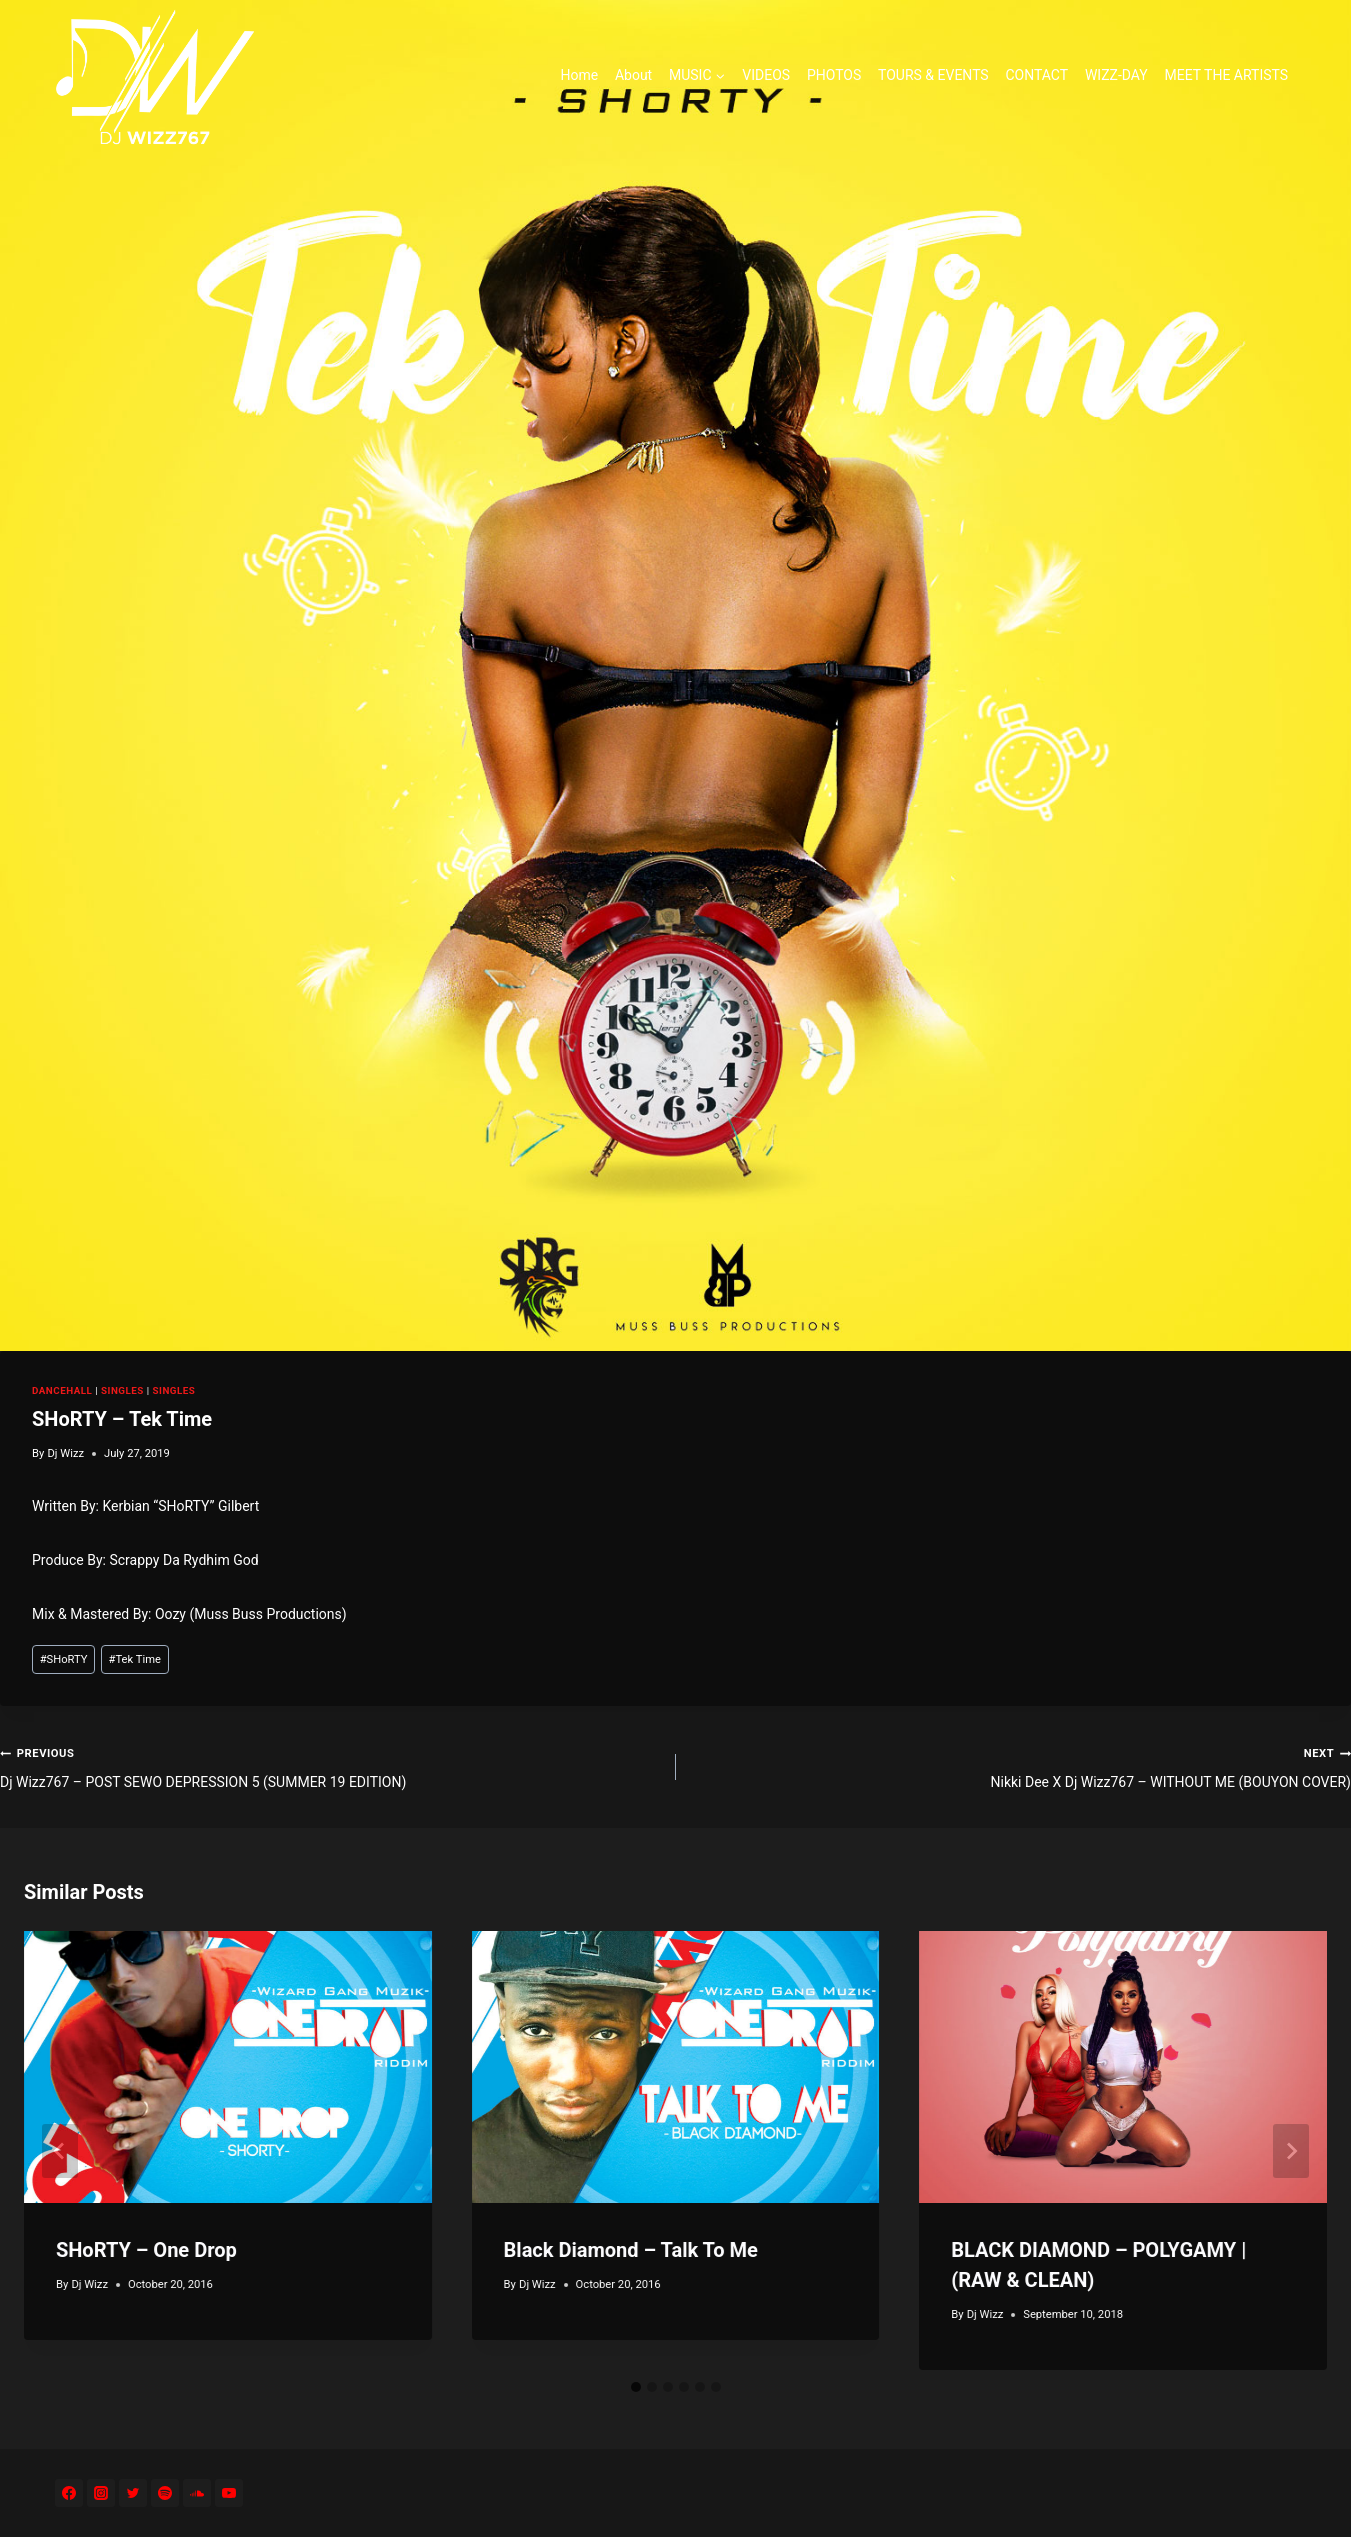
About (633, 75)
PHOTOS (834, 75)
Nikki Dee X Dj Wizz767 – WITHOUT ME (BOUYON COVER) (1021, 1765)
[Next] (1291, 2151)
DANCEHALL (62, 1390)
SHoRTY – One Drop (146, 2250)
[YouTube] (229, 2493)
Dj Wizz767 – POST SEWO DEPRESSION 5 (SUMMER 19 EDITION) (331, 1765)
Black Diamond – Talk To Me (631, 2250)
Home (579, 75)
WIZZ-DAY (1116, 75)
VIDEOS (766, 75)
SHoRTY (64, 1659)
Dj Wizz (65, 1453)
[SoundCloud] (197, 2493)
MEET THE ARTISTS (1227, 75)
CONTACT (1036, 75)
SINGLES (122, 1390)
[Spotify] (165, 2493)
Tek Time (135, 1659)
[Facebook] (69, 2493)
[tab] (636, 2387)
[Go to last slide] (60, 2151)
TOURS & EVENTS (933, 75)
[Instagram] (101, 2493)
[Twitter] (133, 2493)
